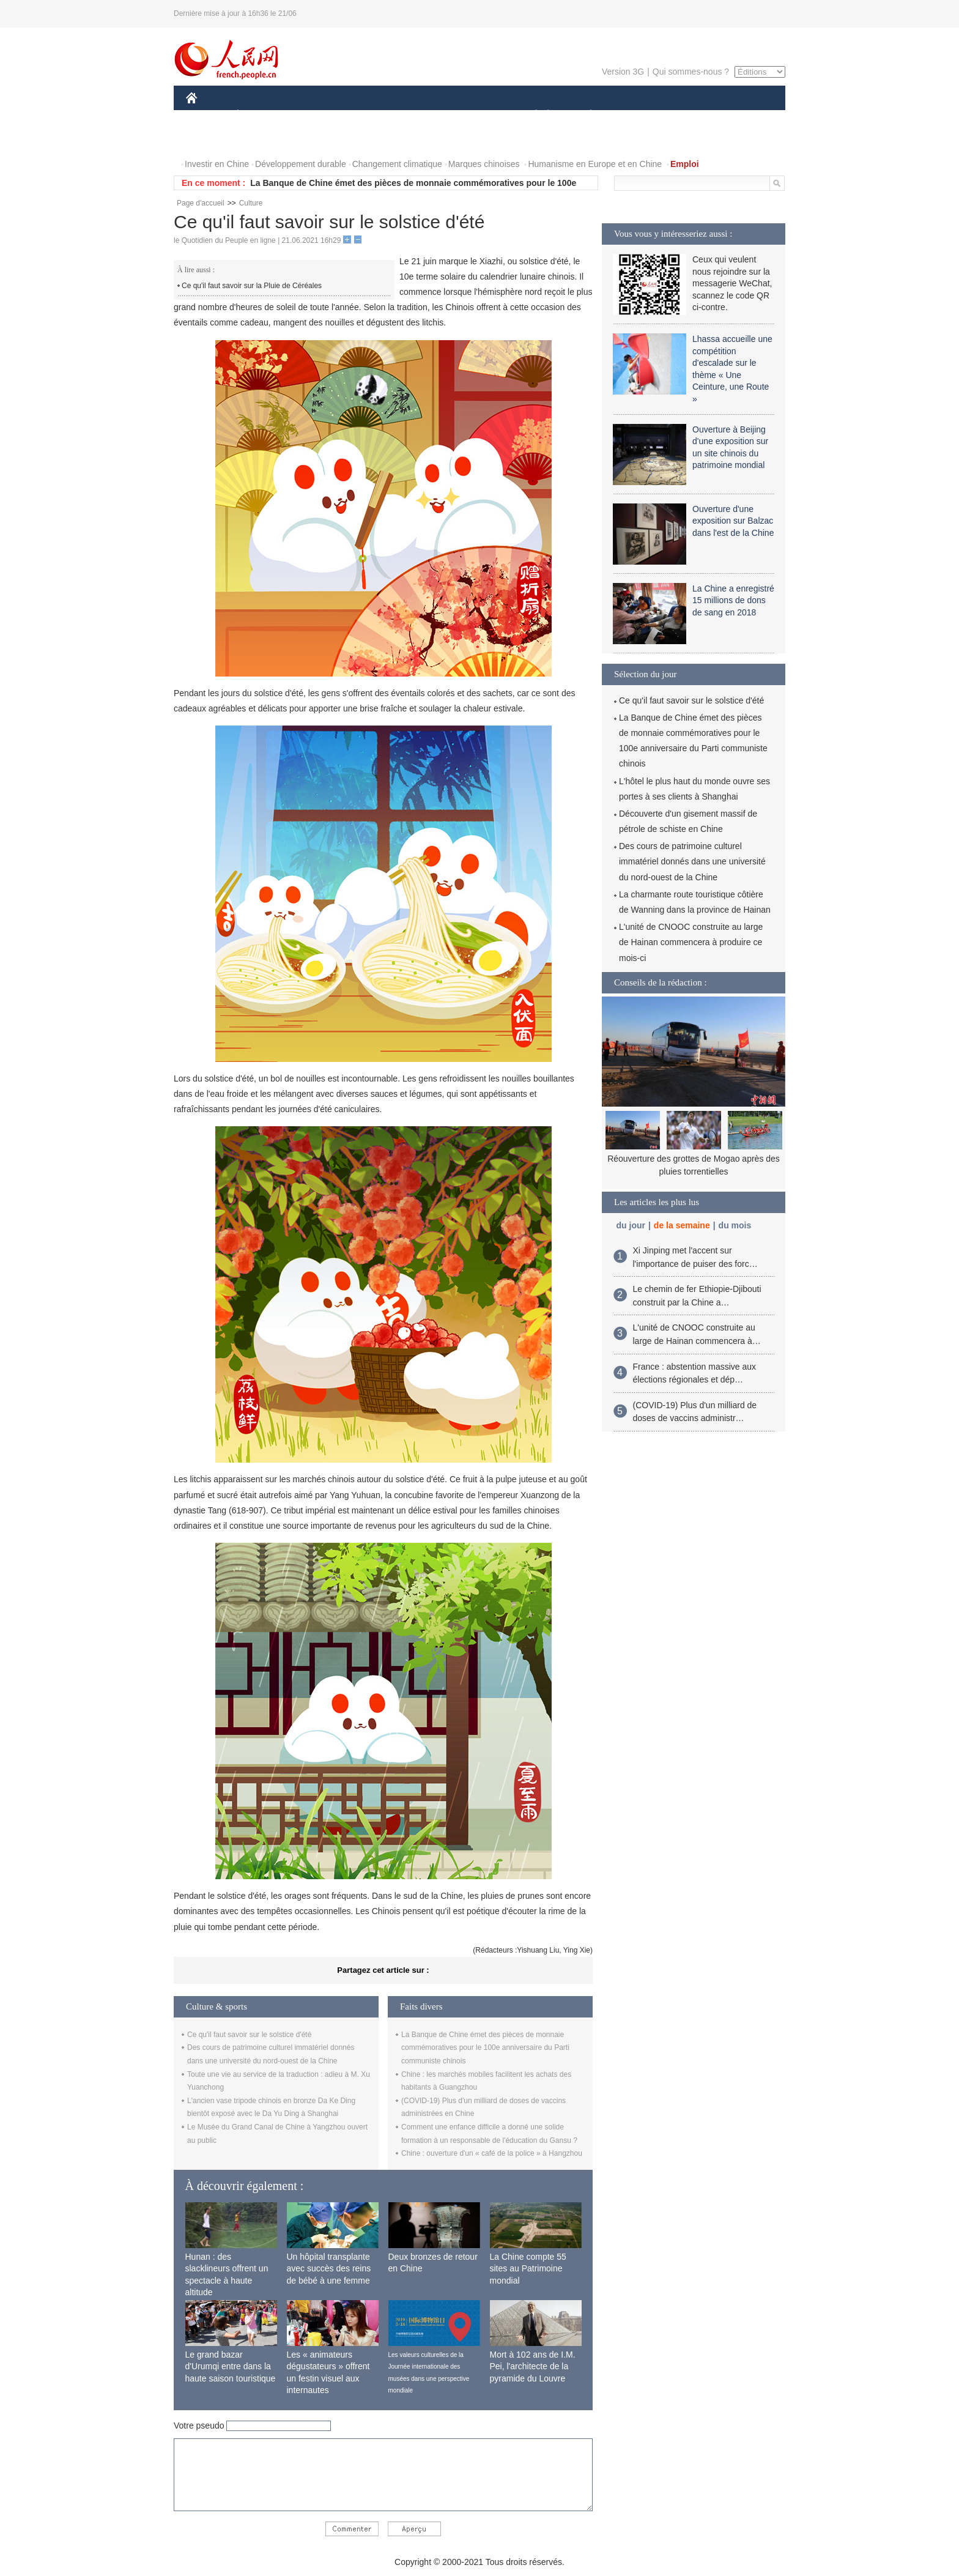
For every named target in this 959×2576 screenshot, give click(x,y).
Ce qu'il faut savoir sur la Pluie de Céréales (252, 285)
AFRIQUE (367, 115)
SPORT (633, 115)
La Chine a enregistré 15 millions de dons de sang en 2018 (733, 600)
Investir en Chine (217, 164)
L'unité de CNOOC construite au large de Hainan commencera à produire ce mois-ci (691, 942)
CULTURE (476, 115)
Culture (251, 203)
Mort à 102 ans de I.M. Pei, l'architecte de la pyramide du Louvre (533, 2366)
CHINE (207, 115)
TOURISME (686, 115)
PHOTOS (211, 140)
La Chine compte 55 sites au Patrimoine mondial (528, 2268)
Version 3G (623, 71)
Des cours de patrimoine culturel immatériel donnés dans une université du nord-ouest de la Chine (692, 861)
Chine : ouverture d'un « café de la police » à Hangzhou (491, 2153)
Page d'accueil (200, 203)
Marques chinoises (484, 164)
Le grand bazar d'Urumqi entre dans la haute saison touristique (230, 2366)
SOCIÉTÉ (530, 115)
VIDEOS (260, 140)
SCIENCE (421, 115)
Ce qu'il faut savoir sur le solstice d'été (249, 2034)
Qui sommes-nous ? (691, 71)
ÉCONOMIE (260, 115)
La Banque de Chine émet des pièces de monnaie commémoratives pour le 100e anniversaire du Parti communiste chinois (485, 2047)
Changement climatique (397, 164)
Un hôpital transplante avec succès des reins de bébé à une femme (329, 2268)
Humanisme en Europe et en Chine (595, 164)
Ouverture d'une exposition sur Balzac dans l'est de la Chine (733, 521)
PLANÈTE (584, 115)
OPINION (743, 115)
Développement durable (300, 164)
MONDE (316, 115)
